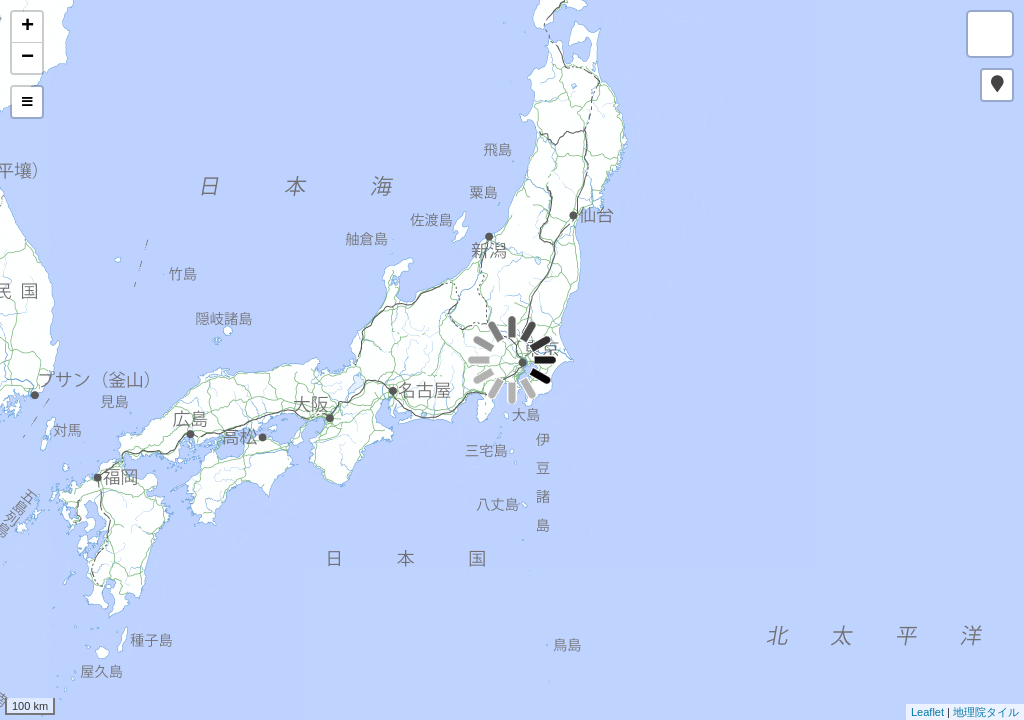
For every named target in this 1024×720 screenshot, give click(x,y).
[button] (997, 85)
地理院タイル (986, 712)
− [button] (27, 58)
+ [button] (27, 27)
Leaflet (927, 712)
